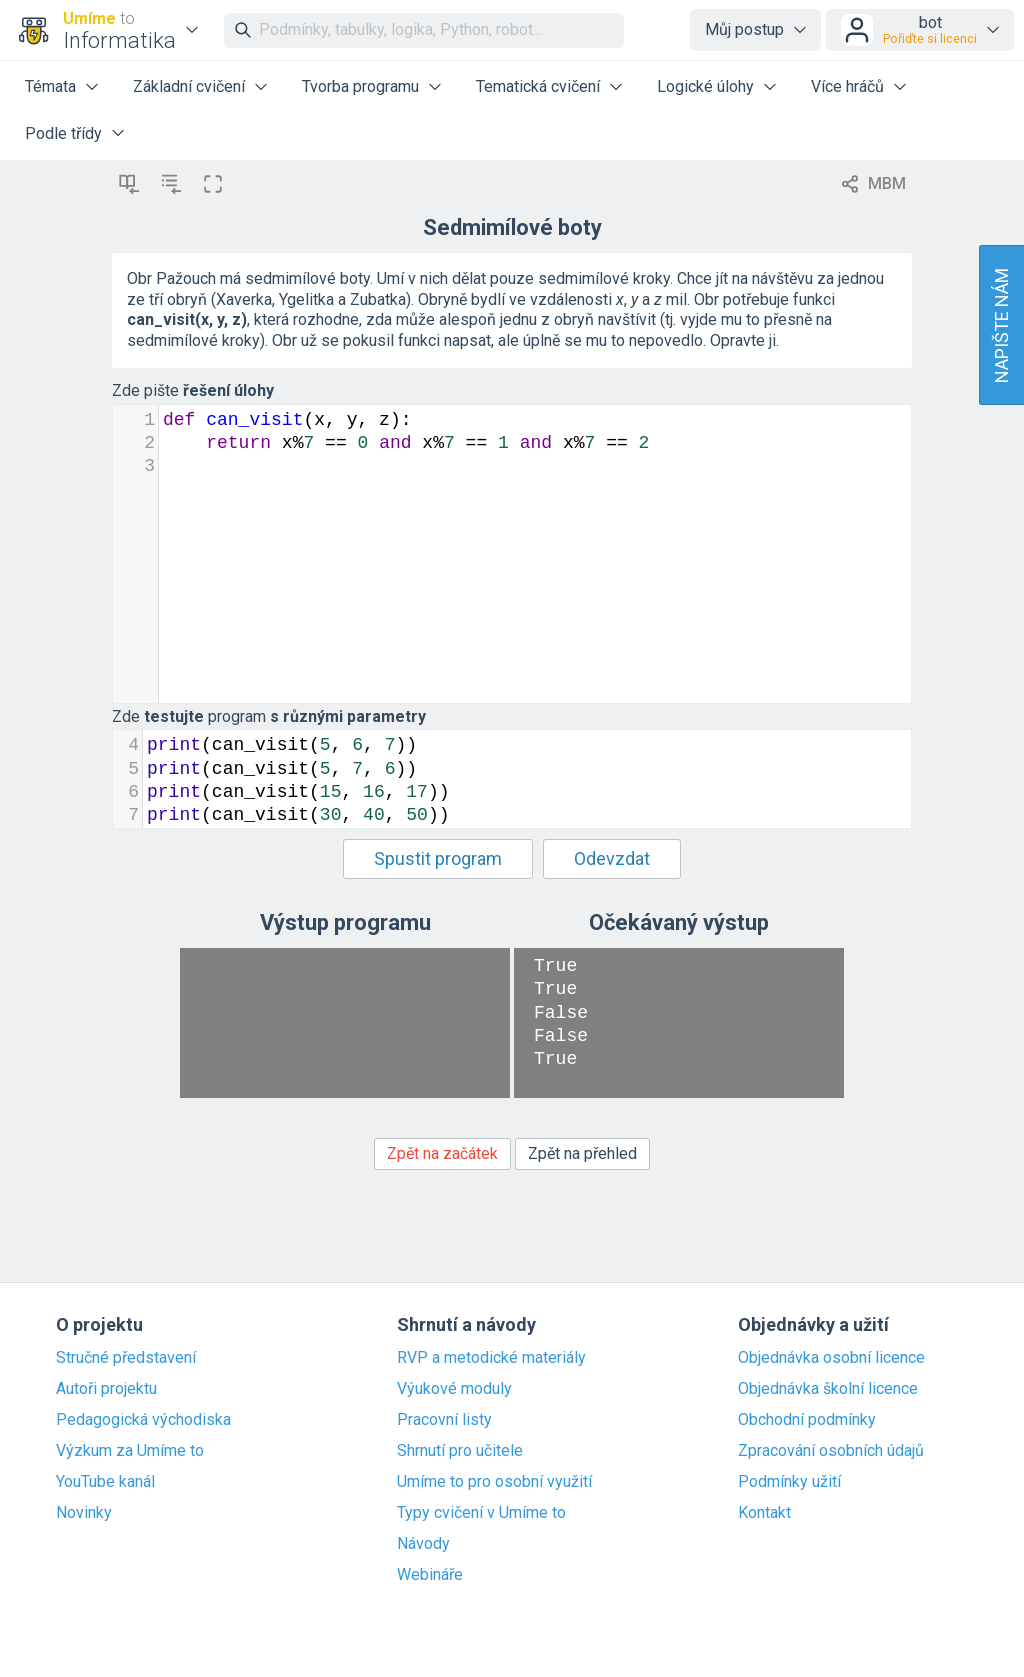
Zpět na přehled (582, 1153)
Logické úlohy (705, 86)
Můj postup (744, 29)
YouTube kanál (105, 1482)
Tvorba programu (360, 86)
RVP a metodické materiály (491, 1358)
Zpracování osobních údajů (831, 1451)
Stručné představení (126, 1358)
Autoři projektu (106, 1389)
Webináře (430, 1575)
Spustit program (438, 858)
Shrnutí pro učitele (460, 1451)
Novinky (84, 1513)
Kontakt (764, 1513)
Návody (423, 1544)
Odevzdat (612, 858)
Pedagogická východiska (143, 1420)
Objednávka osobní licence (831, 1358)
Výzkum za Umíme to (130, 1451)
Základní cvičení (189, 86)
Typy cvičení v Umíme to (481, 1513)
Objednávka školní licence (828, 1389)
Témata (50, 86)
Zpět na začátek (442, 1153)
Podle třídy (63, 133)
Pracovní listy (444, 1420)
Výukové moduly (454, 1389)
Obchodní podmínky (807, 1420)
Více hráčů (847, 86)
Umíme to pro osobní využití (494, 1482)
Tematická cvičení (538, 86)
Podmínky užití (789, 1482)
